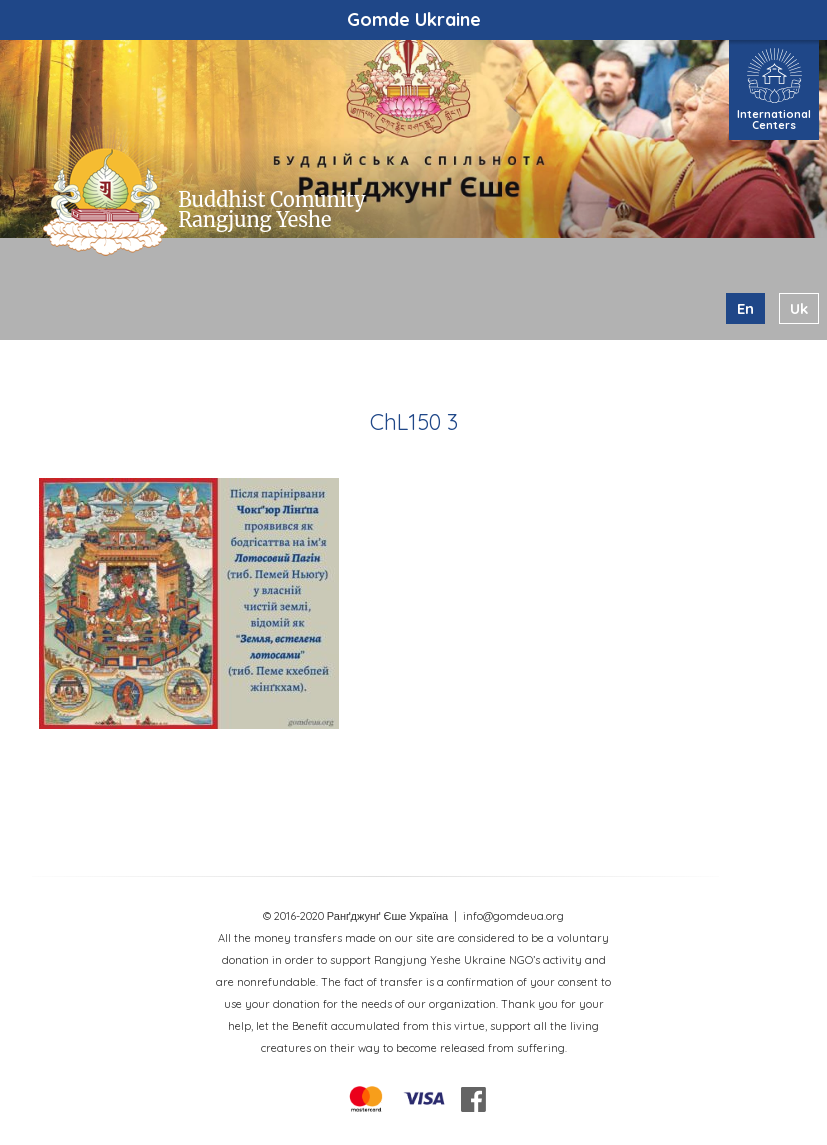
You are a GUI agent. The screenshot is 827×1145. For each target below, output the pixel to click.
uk (799, 308)
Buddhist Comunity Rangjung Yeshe (271, 209)
